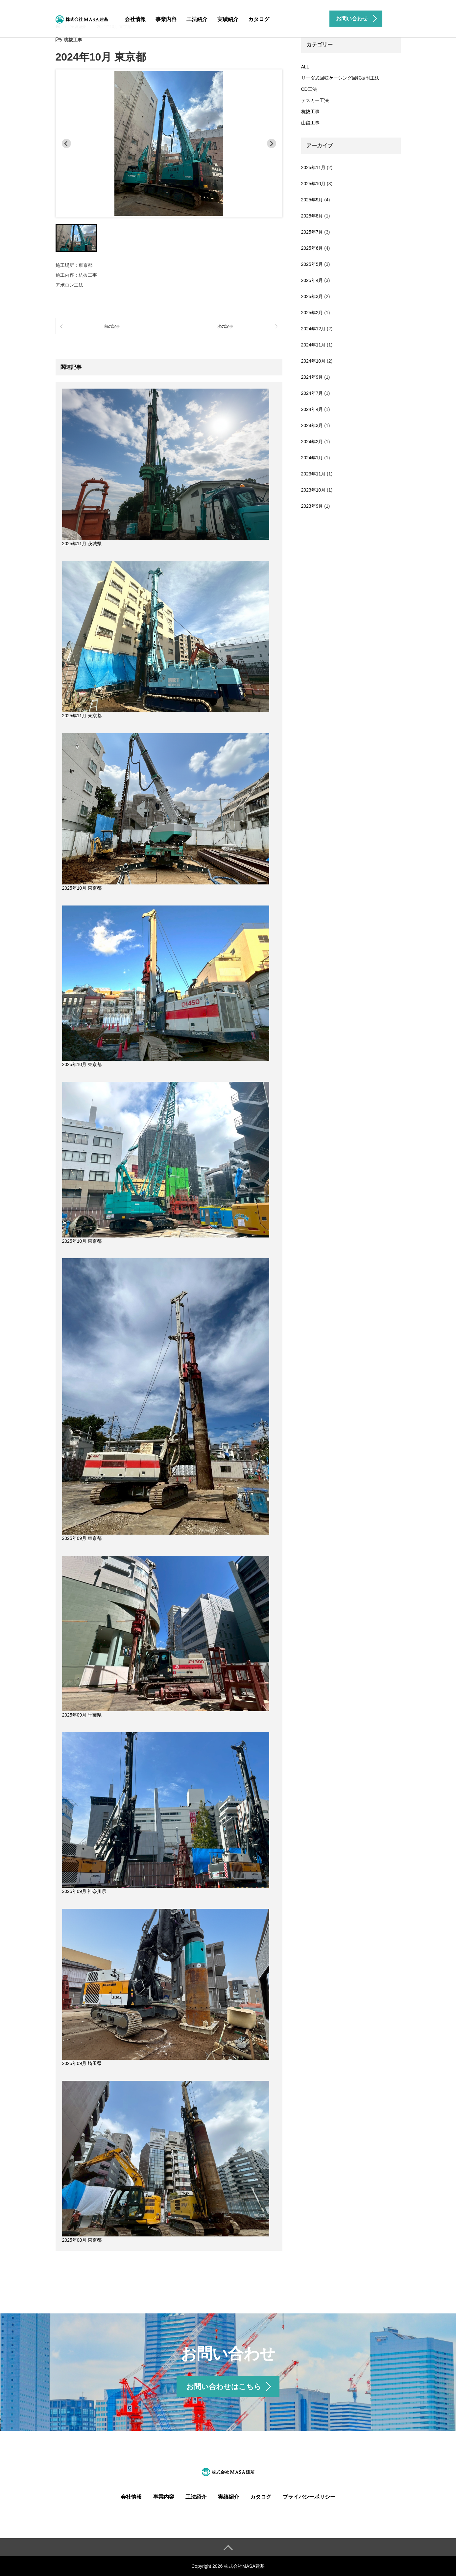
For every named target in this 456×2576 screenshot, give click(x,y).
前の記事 (112, 326)
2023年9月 (312, 506)
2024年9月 (312, 377)
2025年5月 (312, 264)
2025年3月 (312, 296)
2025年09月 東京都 (82, 1538)
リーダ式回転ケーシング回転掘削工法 (340, 78)
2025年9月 (312, 199)
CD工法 (309, 89)
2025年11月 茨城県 (82, 543)
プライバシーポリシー (309, 2497)
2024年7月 (312, 393)
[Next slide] (271, 143)
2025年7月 (312, 232)
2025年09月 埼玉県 (82, 2063)
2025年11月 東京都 (82, 715)
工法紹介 (196, 19)
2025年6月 (312, 248)
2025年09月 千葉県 (82, 1715)
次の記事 (225, 326)
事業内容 (166, 19)
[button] (76, 238)
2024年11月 (313, 344)
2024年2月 (312, 441)
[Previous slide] (66, 143)
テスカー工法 (315, 100)
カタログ (258, 19)
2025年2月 (312, 312)
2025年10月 (313, 183)
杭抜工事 (310, 111)
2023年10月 (313, 490)
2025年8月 (312, 215)
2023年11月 (313, 473)
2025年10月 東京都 (82, 888)
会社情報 (135, 19)
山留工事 (310, 122)
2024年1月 (312, 457)
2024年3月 (312, 425)
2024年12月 (313, 328)
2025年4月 (312, 280)
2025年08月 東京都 (82, 2240)
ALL (305, 66)
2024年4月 (312, 409)
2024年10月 (313, 361)
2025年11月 (313, 167)
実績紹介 (227, 19)
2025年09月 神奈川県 (84, 1891)
